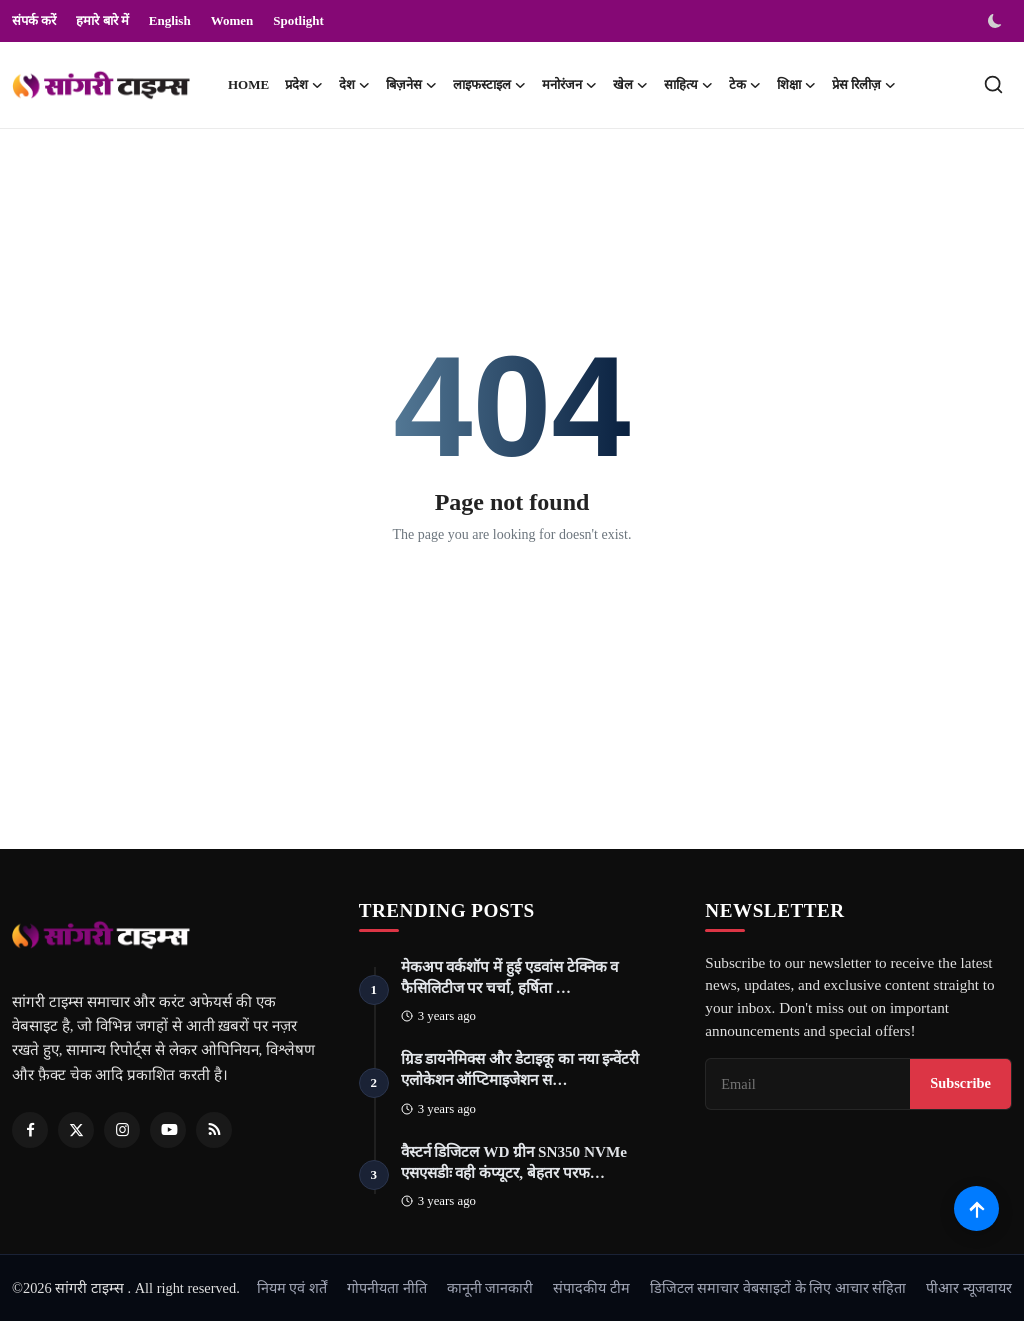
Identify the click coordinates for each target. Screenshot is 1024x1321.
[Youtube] (168, 1130)
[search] (993, 84)
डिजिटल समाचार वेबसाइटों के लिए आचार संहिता (778, 1288)
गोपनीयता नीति (387, 1288)
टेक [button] (745, 85)
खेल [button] (630, 85)
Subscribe (960, 1084)
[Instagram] (122, 1130)
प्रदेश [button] (304, 85)
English (170, 20)
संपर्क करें (34, 20)
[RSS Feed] (214, 1130)
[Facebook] (30, 1130)
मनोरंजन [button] (569, 85)
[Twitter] (76, 1130)
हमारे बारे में (102, 20)
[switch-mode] (997, 21)
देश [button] (354, 85)
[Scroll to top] (976, 1208)
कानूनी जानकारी (490, 1288)
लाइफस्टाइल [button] (489, 85)
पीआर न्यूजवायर (969, 1288)
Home (248, 84)
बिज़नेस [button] (411, 85)
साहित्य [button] (688, 85)
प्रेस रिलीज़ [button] (864, 85)
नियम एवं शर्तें (292, 1288)
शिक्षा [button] (796, 85)
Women (232, 20)
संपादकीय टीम (591, 1288)
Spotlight (298, 20)
